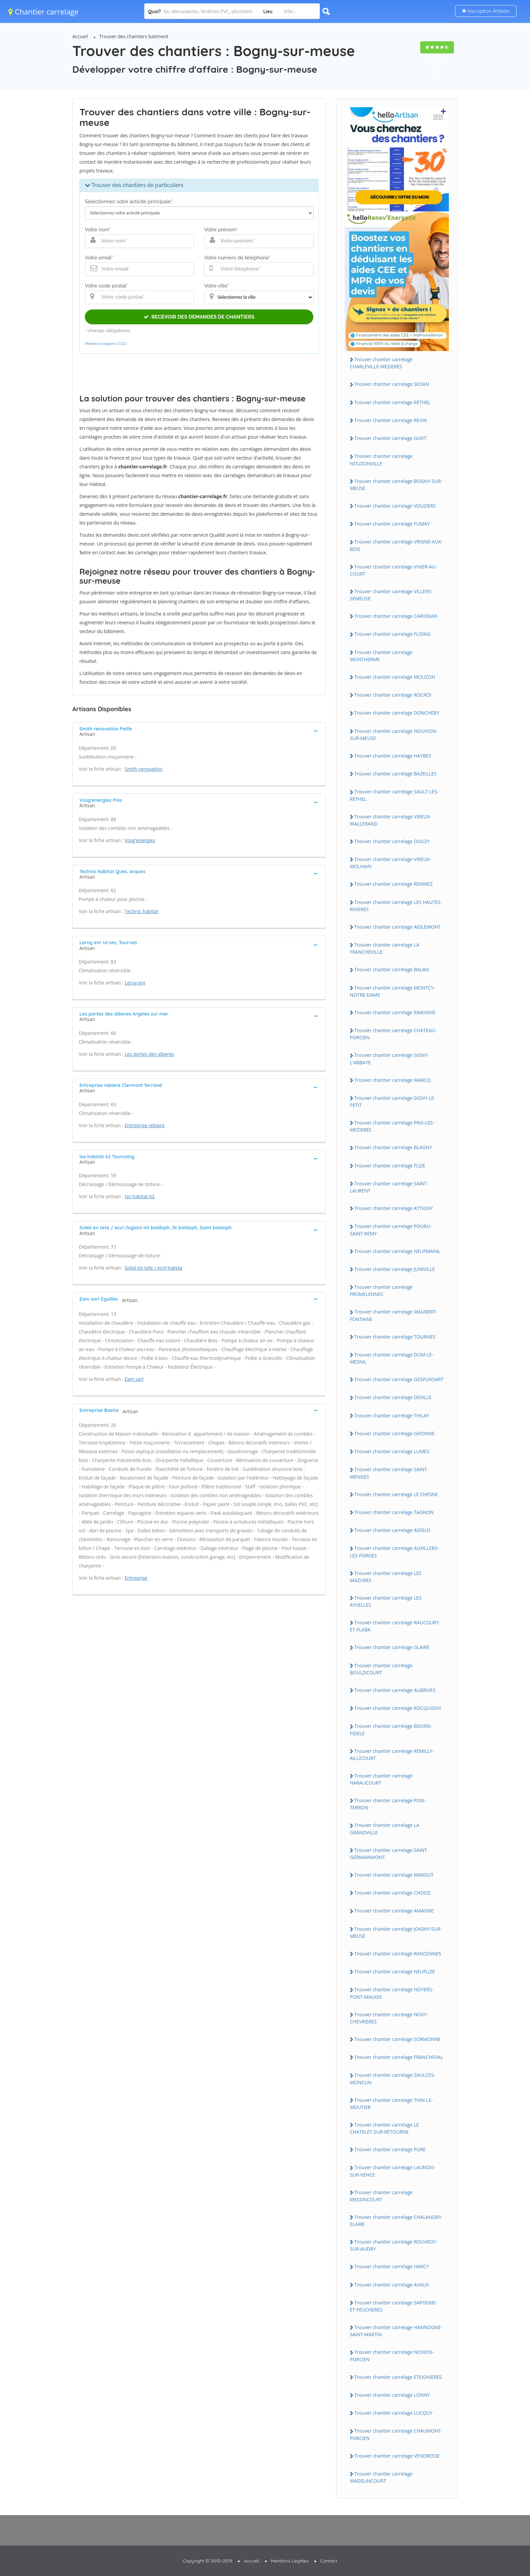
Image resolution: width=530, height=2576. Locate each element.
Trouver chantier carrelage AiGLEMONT (397, 927)
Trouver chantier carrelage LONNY (392, 2395)
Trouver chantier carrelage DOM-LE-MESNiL (391, 1358)
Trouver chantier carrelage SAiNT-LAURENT (389, 1187)
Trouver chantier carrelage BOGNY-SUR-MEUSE (396, 484)
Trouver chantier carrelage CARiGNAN (395, 616)
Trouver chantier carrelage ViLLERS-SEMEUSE (391, 595)
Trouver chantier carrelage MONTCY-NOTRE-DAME (392, 991)
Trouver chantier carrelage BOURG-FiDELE (391, 1729)
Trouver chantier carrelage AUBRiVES (394, 1690)
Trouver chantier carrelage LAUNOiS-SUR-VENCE (392, 2171)
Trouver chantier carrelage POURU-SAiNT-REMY (391, 1229)
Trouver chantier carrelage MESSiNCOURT (381, 2196)
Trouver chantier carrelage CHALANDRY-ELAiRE (396, 2220)
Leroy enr (135, 982)
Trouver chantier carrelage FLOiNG (392, 634)
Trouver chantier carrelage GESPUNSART (398, 1379)
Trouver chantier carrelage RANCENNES (397, 1953)
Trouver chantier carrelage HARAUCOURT (381, 1779)
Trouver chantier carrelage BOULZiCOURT (381, 1669)
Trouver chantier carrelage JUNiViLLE (394, 1269)
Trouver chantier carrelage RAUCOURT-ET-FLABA (395, 1626)
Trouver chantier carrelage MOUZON (394, 677)
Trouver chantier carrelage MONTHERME (381, 656)
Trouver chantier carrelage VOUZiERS (395, 506)
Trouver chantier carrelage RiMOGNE (394, 1012)
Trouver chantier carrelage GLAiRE (392, 1647)
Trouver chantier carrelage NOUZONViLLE (381, 459)
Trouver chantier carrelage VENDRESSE (397, 2456)
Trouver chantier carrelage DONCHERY (396, 713)
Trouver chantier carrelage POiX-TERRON (388, 1804)
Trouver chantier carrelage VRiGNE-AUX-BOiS (396, 545)
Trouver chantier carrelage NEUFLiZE (394, 1971)
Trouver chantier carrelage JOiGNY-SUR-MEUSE (396, 1932)
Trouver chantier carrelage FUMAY (392, 523)
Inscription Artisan (485, 11)
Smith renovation (144, 769)
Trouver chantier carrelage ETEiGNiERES (398, 2377)
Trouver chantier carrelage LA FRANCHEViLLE (384, 948)
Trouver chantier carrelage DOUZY (392, 841)
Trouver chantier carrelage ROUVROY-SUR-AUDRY (393, 2245)
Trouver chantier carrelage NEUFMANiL (397, 1251)
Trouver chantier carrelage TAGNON (394, 1512)
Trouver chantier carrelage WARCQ (392, 1080)
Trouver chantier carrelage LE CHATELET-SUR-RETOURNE (384, 2128)
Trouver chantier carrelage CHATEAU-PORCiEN (393, 1034)
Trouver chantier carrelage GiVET (390, 438)
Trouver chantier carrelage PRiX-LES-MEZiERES (392, 1126)
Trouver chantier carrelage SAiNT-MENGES (389, 1473)
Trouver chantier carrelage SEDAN (391, 384)
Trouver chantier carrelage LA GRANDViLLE (384, 1828)
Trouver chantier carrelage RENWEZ (393, 884)
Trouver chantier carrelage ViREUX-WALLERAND (390, 820)
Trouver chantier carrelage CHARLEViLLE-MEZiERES (381, 363)
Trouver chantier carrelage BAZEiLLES (395, 773)
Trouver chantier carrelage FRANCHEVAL (398, 2057)
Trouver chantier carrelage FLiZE (389, 1165)
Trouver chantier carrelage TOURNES (394, 1336)
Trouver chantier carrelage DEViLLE (392, 1397)
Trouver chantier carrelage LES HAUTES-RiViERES (396, 905)
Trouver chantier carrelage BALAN (391, 969)
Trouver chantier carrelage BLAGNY (393, 1147)
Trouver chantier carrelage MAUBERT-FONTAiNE (393, 1315)
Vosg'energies (140, 840)
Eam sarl (134, 1379)
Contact (328, 2561)
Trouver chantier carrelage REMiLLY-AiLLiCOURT (392, 1754)
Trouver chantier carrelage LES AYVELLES (385, 1601)
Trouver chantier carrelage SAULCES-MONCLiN (392, 2078)
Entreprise (136, 1578)
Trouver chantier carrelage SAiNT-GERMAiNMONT (389, 1853)
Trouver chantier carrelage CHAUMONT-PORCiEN (396, 2434)
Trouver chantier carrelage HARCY (391, 2266)
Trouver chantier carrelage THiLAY (391, 1415)
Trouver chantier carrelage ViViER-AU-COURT (393, 570)
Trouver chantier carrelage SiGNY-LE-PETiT (392, 1101)
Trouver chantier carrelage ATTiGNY (393, 1208)
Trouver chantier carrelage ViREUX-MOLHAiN (390, 862)
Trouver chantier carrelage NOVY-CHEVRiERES (389, 2018)
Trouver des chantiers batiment (134, 36)
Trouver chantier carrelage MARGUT (393, 1875)
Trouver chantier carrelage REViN (390, 420)
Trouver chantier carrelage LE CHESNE (396, 1494)
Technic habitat (142, 911)
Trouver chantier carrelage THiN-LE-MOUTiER (391, 2103)
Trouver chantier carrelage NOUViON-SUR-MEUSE (393, 734)
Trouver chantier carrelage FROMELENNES (381, 1290)
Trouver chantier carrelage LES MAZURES (385, 1576)
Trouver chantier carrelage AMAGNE (394, 1910)
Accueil (80, 36)
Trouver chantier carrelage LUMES (391, 1451)
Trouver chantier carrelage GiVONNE (394, 1433)
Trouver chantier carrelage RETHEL (392, 402)
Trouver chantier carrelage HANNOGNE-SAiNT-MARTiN (396, 2331)
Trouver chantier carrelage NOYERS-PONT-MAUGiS (391, 1993)
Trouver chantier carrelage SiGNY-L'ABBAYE (389, 1058)
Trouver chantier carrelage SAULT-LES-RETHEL (394, 795)
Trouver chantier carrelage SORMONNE (397, 2039)
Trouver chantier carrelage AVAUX (391, 2284)
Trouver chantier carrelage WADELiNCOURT (381, 2477)
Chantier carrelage (43, 11)
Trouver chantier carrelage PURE (390, 2149)
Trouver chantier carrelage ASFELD (392, 1530)
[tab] (199, 731)
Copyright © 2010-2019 (207, 2561)
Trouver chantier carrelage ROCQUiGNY (397, 1708)
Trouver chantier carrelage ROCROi (392, 695)
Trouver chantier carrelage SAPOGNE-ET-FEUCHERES (393, 2306)
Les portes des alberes (149, 1054)
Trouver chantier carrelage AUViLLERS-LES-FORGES (394, 1551)
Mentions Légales (290, 2561)
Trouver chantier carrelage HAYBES (392, 755)
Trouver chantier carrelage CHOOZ (392, 1892)
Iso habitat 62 (140, 1196)
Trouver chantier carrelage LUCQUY (393, 2413)
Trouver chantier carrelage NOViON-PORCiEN (392, 2355)
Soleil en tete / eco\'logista (153, 1267)
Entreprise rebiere (145, 1125)
